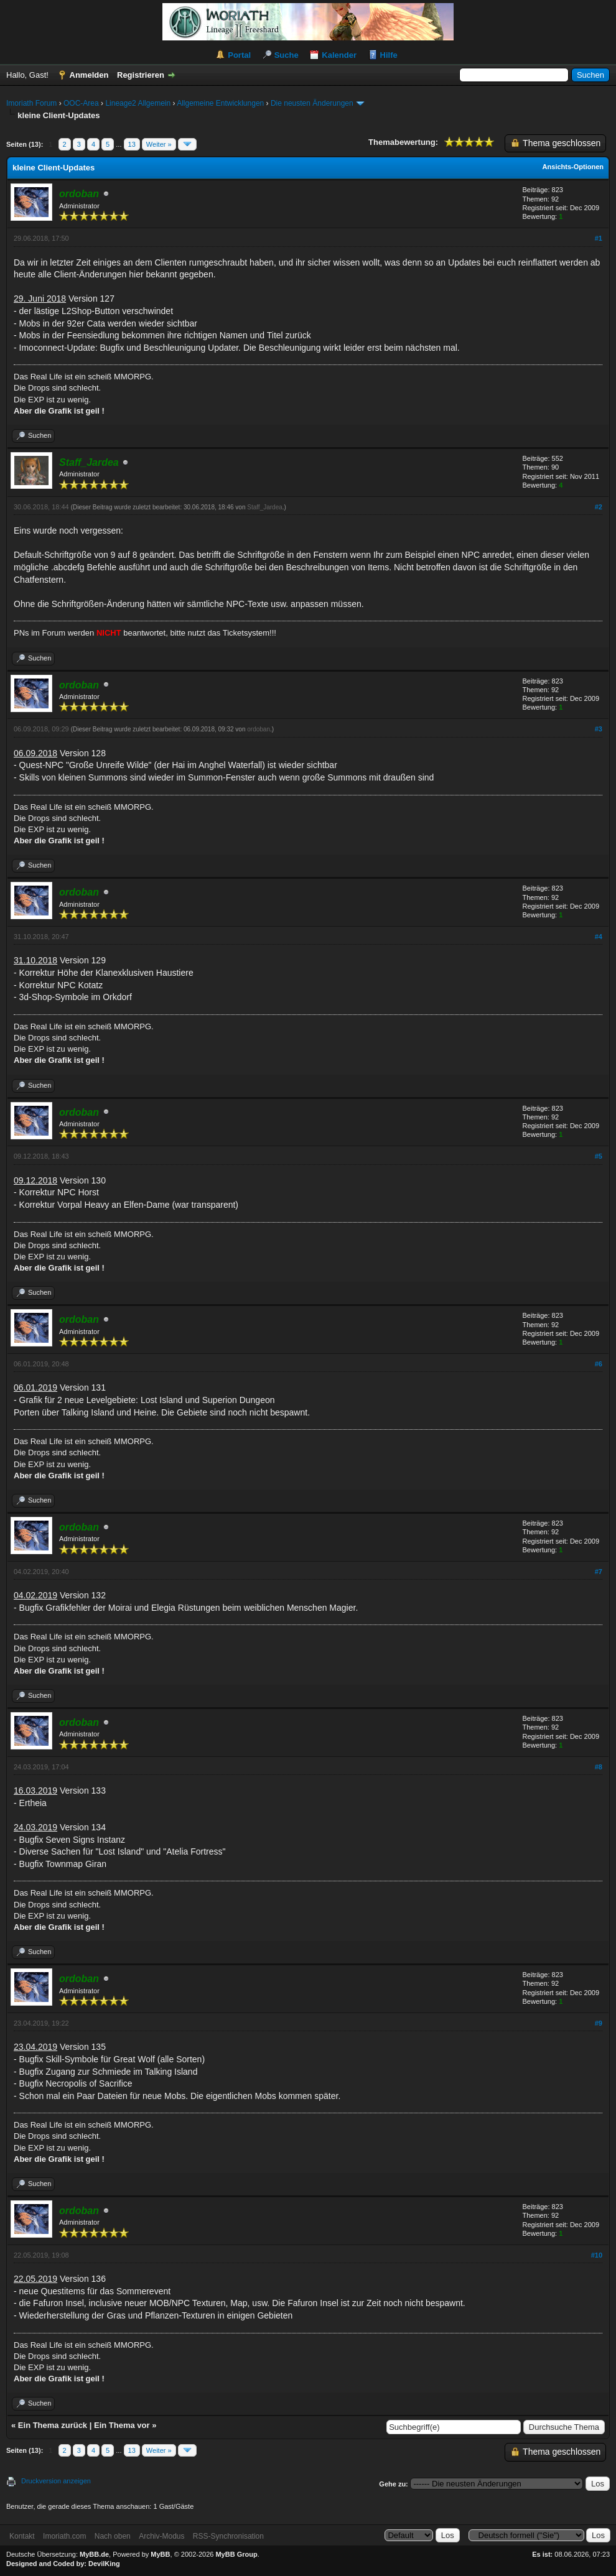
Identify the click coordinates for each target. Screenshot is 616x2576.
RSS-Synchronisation (228, 2536)
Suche (286, 55)
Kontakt (22, 2536)
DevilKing (104, 2563)
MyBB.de (94, 2554)
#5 (598, 1156)
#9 (598, 2023)
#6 (598, 1364)
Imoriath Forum (31, 103)
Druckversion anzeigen (56, 2481)
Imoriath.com (64, 2536)
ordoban (258, 729)
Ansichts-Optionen (573, 166)
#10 (596, 2255)
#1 (598, 238)
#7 (598, 1571)
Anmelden (89, 75)
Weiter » (159, 144)
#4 (598, 936)
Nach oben (113, 2536)
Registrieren (140, 75)
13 (132, 144)
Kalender (339, 55)
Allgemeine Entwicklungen (220, 103)
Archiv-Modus (161, 2536)
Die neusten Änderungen (312, 103)
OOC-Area (81, 103)
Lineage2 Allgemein (137, 103)
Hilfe (389, 55)
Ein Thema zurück (52, 2425)
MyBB (160, 2554)
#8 (598, 1767)
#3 (598, 729)
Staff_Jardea (264, 507)
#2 (598, 507)
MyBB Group (236, 2554)
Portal (239, 55)
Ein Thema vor (122, 2425)
